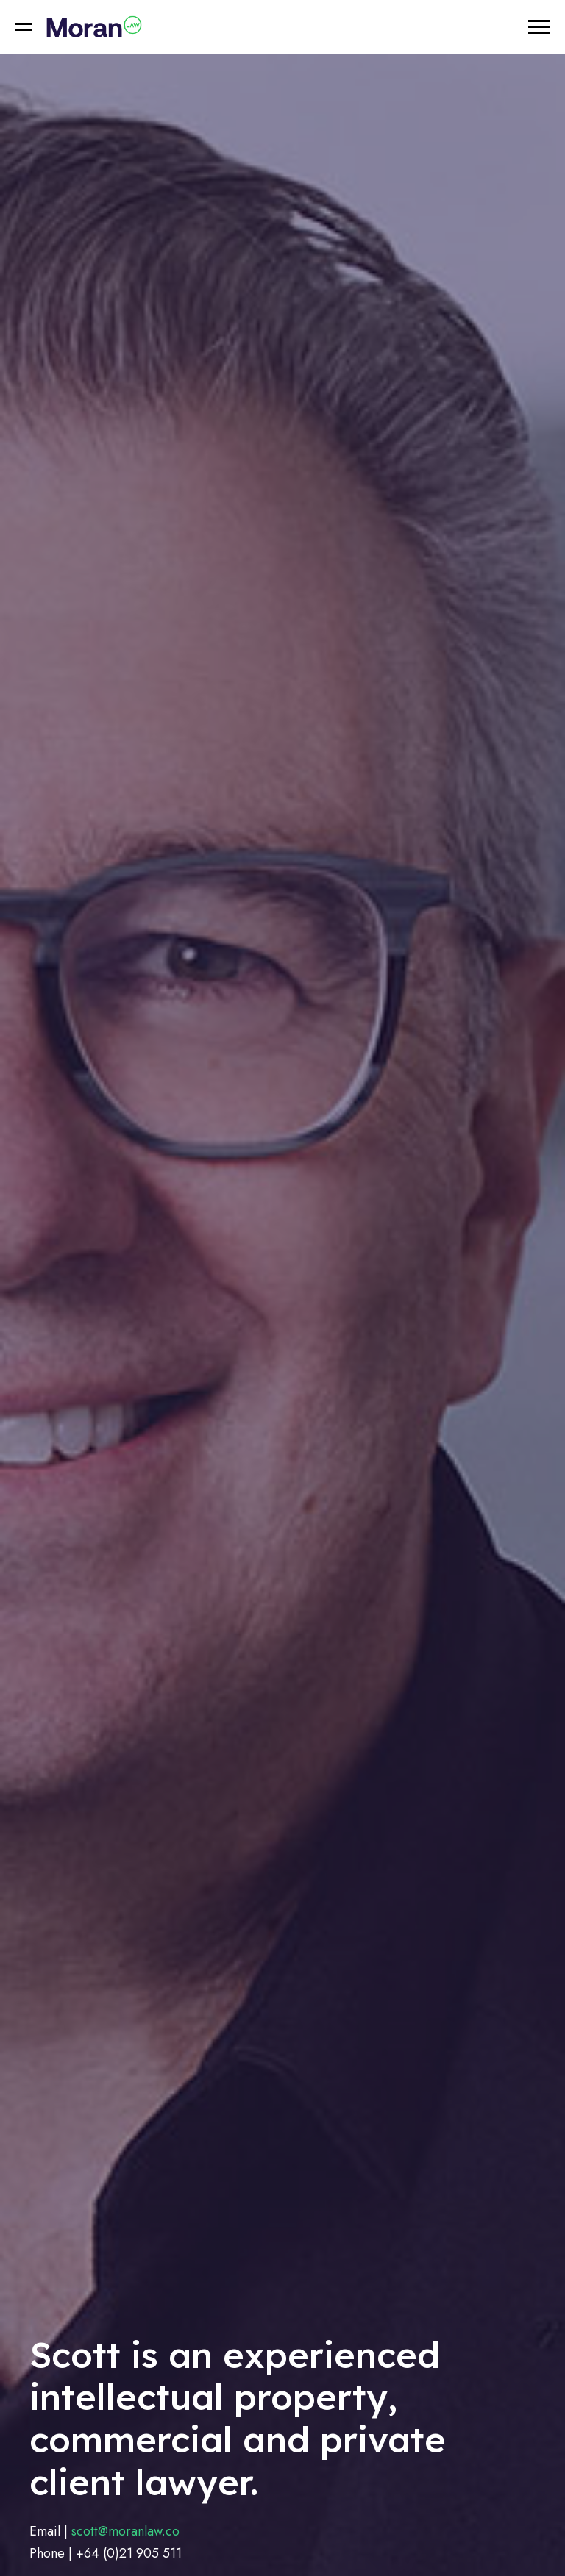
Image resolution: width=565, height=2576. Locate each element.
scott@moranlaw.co (125, 2531)
